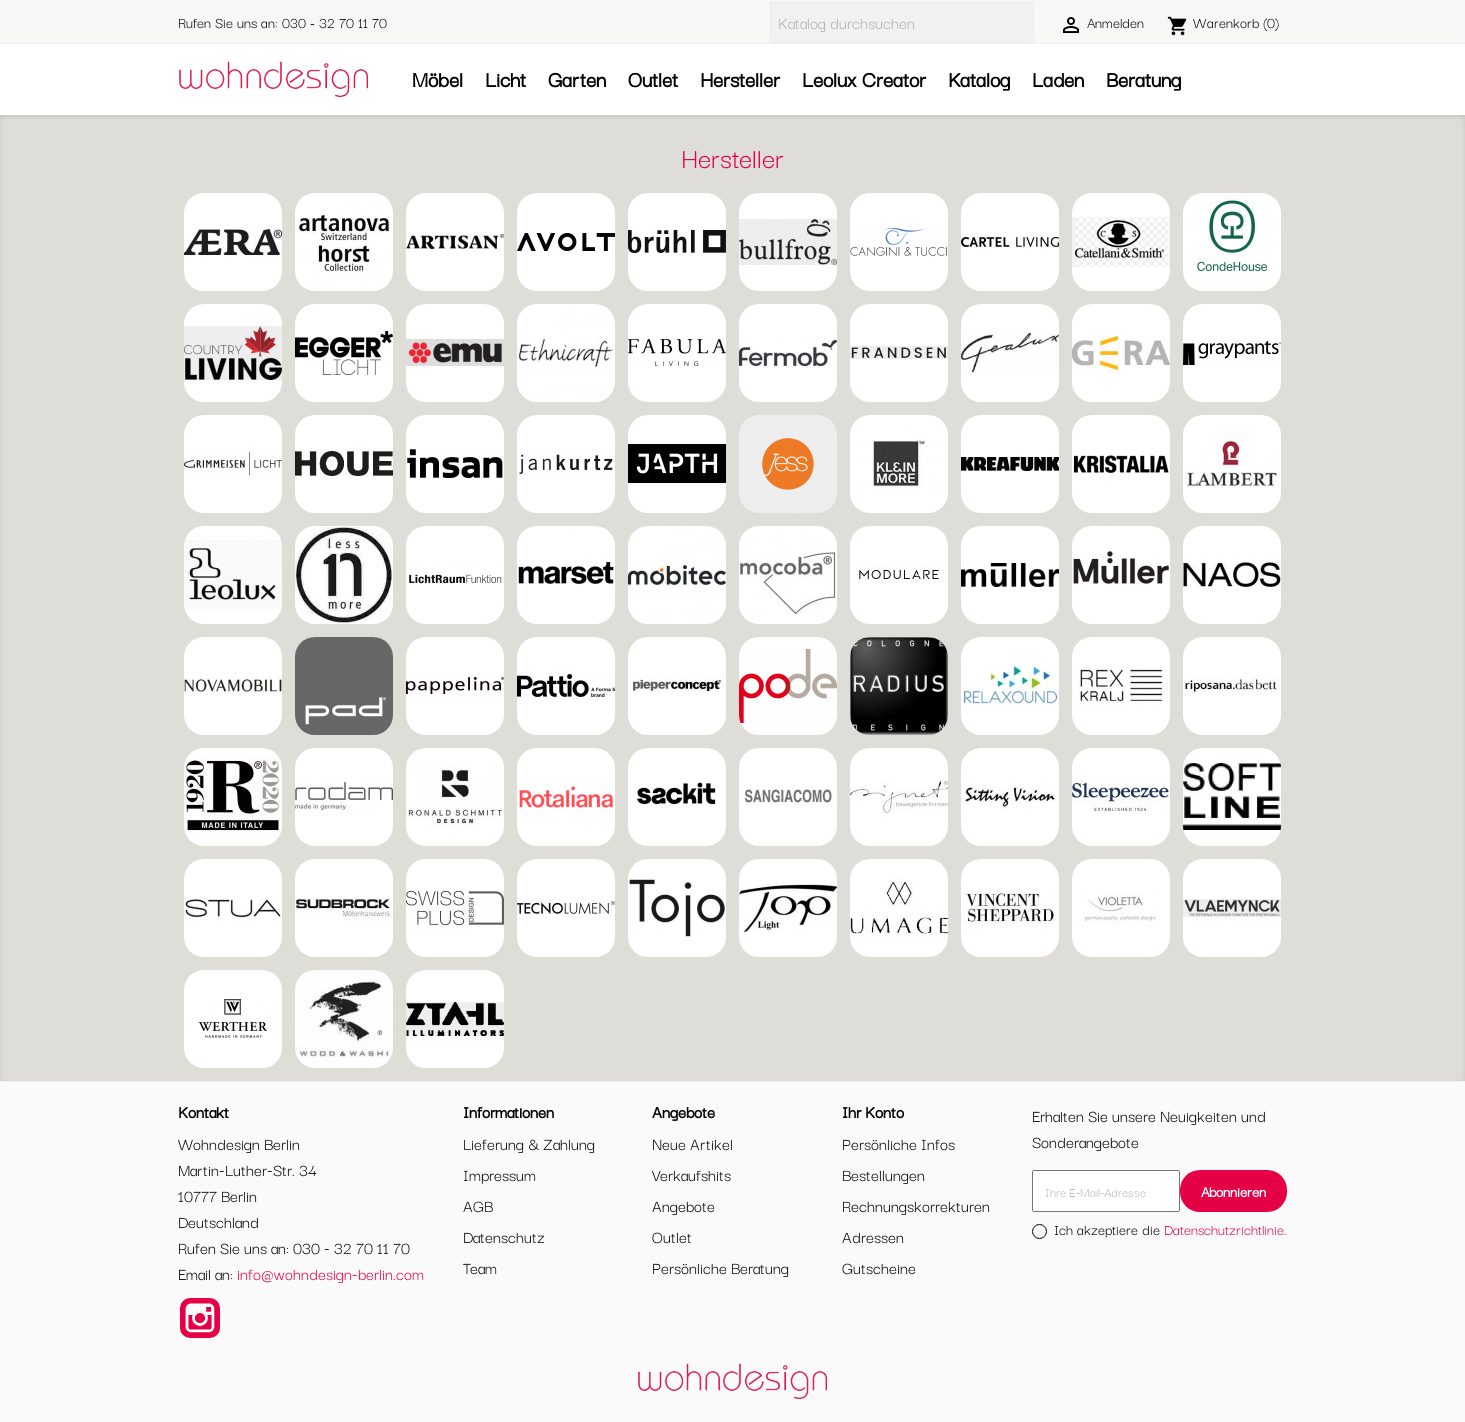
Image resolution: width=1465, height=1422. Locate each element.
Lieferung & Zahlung (529, 1143)
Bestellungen (883, 1174)
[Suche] (902, 22)
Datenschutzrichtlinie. (1225, 1229)
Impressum (499, 1174)
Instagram (200, 1318)
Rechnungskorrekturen (916, 1205)
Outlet (653, 78)
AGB (478, 1205)
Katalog (979, 78)
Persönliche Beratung (720, 1267)
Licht (505, 78)
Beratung (1143, 78)
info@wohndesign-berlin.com (330, 1273)
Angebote (683, 1205)
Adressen (873, 1236)
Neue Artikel (692, 1143)
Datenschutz (504, 1236)
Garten (577, 78)
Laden (1058, 78)
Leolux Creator (864, 78)
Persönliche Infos (898, 1143)
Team (480, 1267)
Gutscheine (879, 1267)
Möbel (437, 78)
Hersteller (740, 78)
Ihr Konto (873, 1111)
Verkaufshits (691, 1174)
